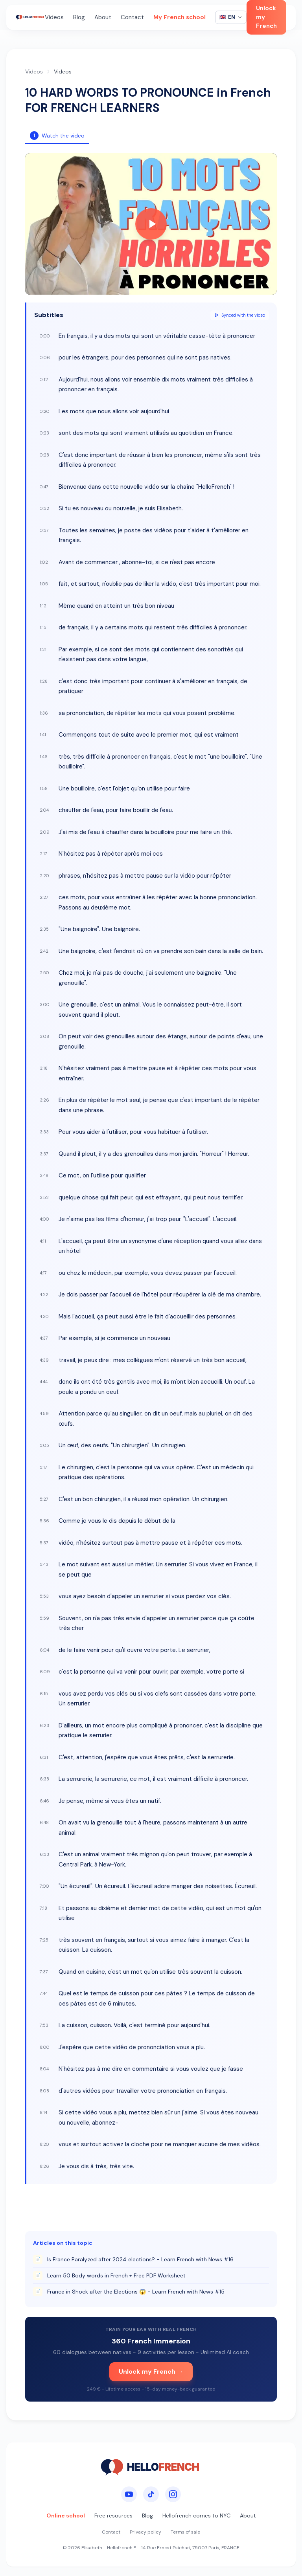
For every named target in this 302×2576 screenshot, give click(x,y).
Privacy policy (145, 2532)
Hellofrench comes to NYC (196, 2515)
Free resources (113, 2515)
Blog (79, 17)
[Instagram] (173, 2494)
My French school (179, 17)
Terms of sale (185, 2532)
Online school (65, 2515)
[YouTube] (129, 2494)
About (102, 17)
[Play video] (151, 224)
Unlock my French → (151, 2371)
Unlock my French (266, 17)
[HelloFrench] (30, 17)
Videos (54, 17)
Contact (132, 17)
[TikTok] (151, 2494)
